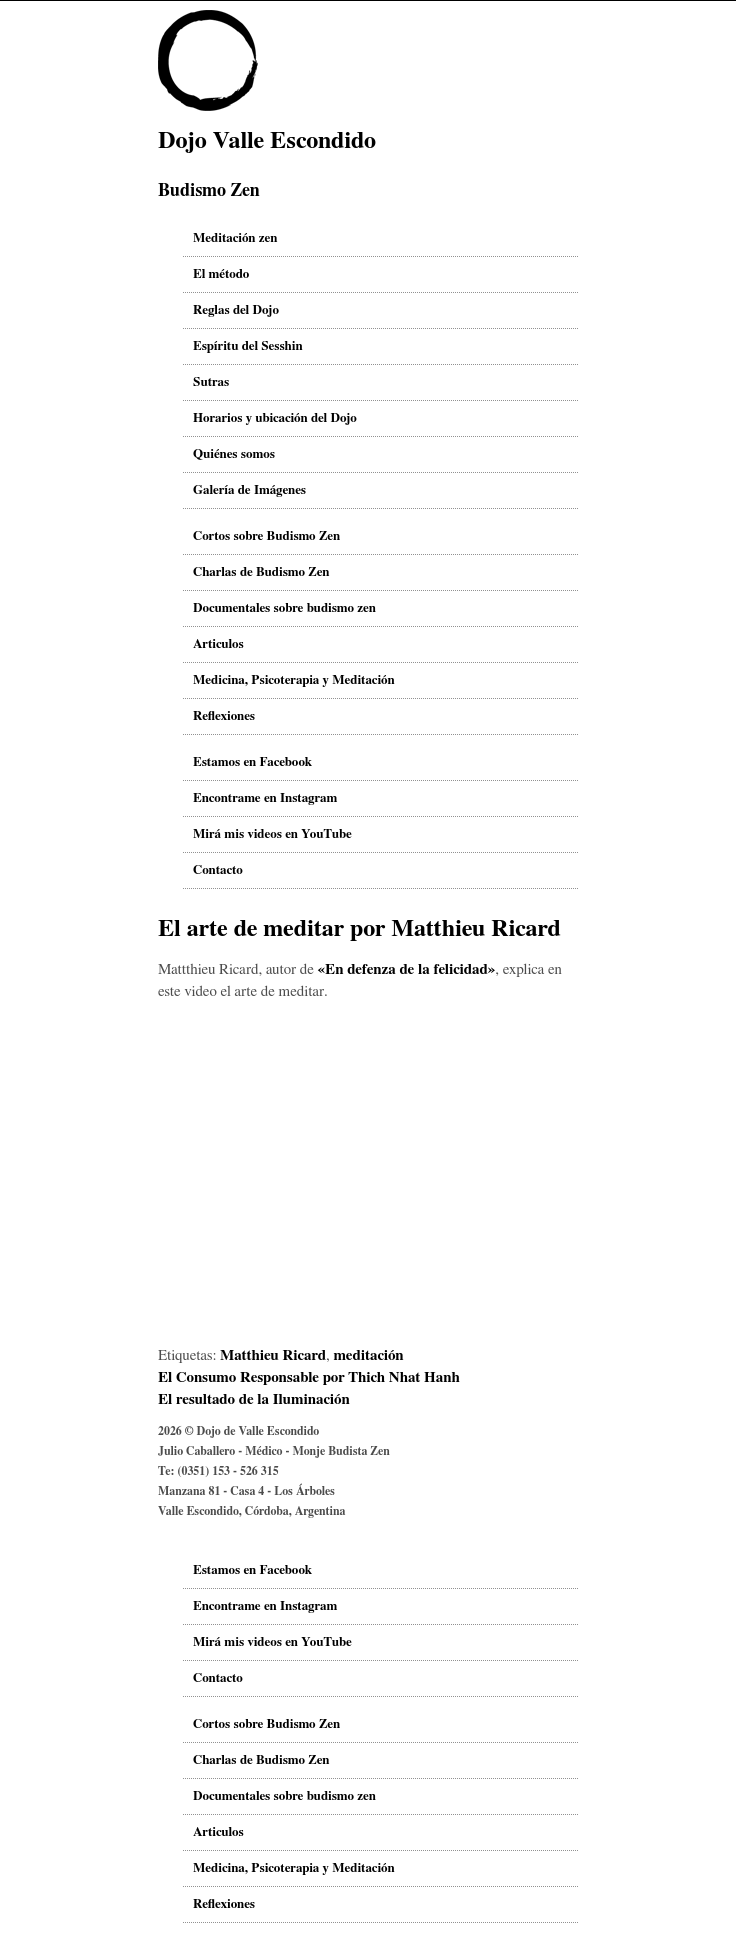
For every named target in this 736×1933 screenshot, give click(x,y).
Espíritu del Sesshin (248, 346)
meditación (368, 1355)
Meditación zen (235, 238)
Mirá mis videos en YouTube (272, 834)
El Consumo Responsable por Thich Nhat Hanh (309, 1377)
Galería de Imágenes (249, 490)
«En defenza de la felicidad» (407, 969)
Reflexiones (224, 716)
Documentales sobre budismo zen (284, 608)
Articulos (218, 644)
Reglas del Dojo (236, 310)
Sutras (211, 382)
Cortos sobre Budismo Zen (266, 536)
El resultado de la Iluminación (254, 1399)
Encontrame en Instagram (265, 798)
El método (221, 274)
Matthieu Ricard (273, 1355)
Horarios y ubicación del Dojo (275, 418)
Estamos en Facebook (252, 762)
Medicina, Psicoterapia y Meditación (294, 680)
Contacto (218, 870)
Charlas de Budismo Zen (261, 572)
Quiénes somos (234, 454)
